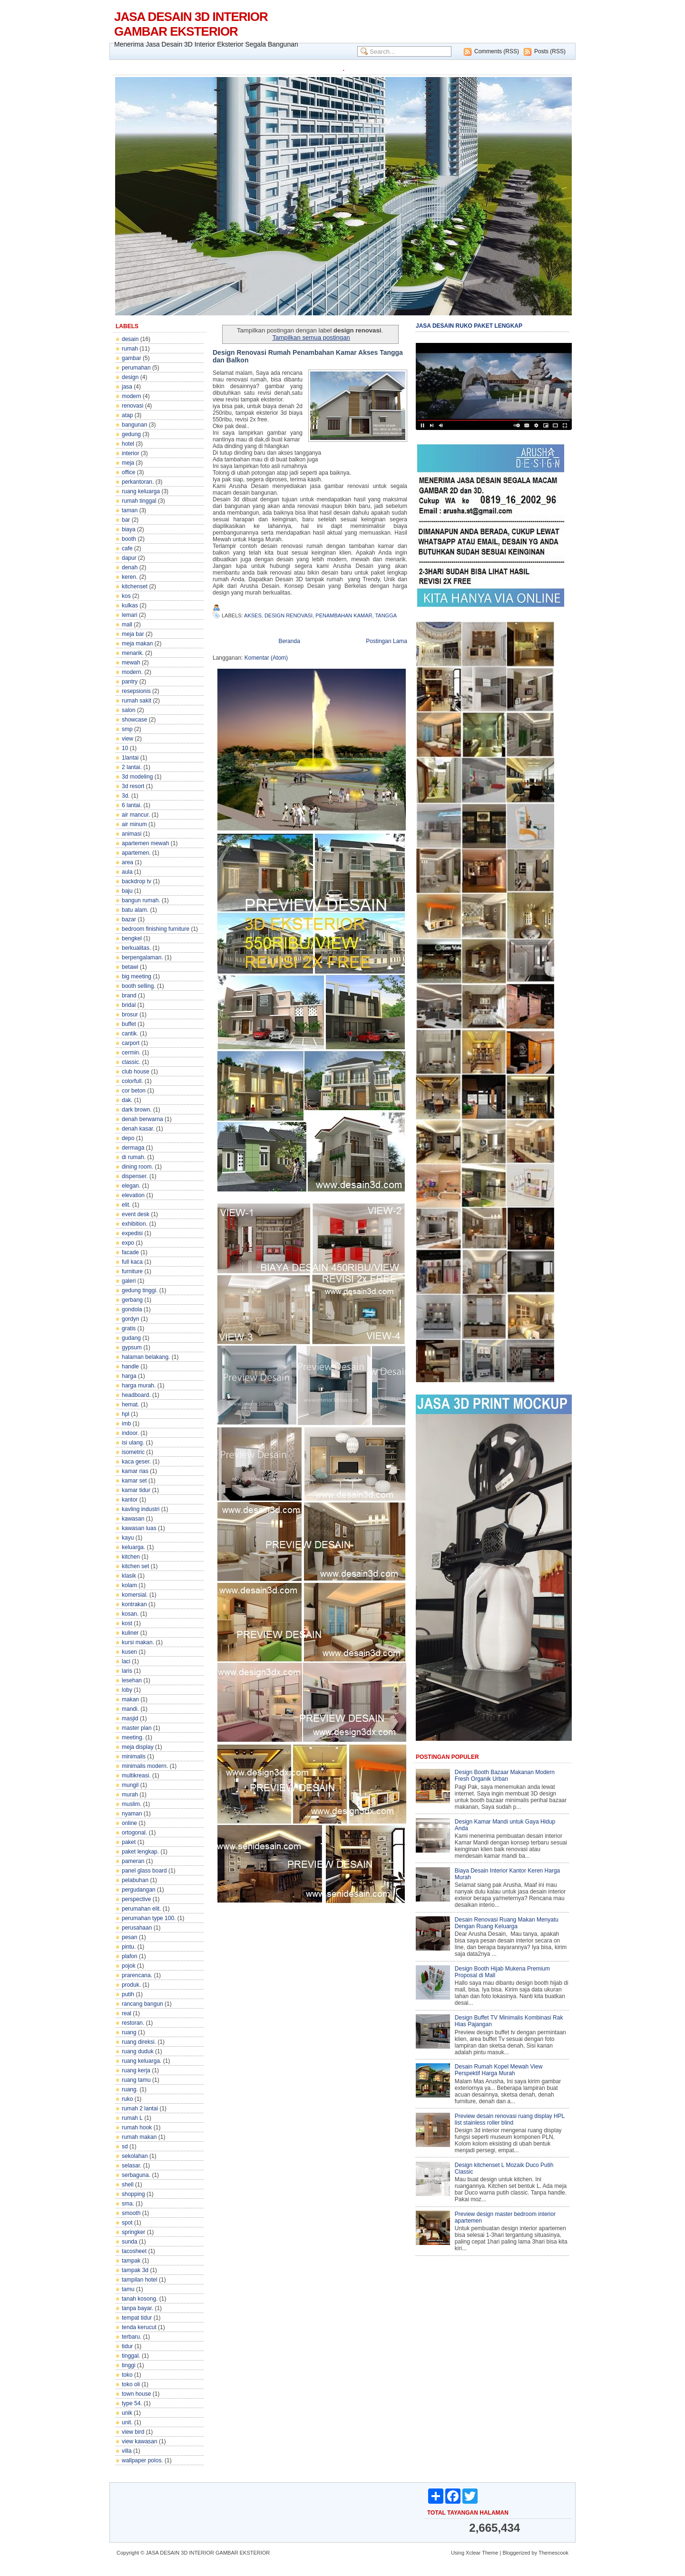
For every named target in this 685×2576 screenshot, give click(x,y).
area (127, 862)
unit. (127, 2422)
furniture (132, 1271)
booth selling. (139, 986)
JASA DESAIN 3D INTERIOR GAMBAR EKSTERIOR (191, 24)
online (129, 1823)
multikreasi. (136, 1775)
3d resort (133, 786)
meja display (138, 1747)
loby (127, 1690)
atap (127, 415)
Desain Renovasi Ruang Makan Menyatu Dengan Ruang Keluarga (506, 1923)
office (128, 472)
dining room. (137, 1166)
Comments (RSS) (496, 51)
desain (130, 339)
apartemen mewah (145, 843)
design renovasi (288, 615)
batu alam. (135, 910)
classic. (131, 1062)
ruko (127, 2099)
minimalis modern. (145, 1766)
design (130, 377)
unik (127, 2413)
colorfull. (132, 1081)
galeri (129, 1281)
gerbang (132, 1300)
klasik (129, 1575)
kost (127, 1623)
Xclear (473, 2553)
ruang (129, 2032)
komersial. (135, 1594)
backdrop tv (136, 881)
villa (127, 2451)
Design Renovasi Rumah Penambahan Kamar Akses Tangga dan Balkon (308, 356)
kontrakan (134, 1604)
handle (130, 1366)
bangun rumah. (141, 900)
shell (128, 2184)
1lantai (130, 757)
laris (127, 1671)
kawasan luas (139, 1528)
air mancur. (136, 814)
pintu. (129, 1946)
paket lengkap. (140, 1851)
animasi (131, 833)
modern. (132, 672)
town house (136, 2394)
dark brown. (137, 1109)
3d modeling (137, 776)
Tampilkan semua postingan (311, 337)
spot (127, 2222)
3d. (126, 795)
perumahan (136, 367)
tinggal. (131, 2355)
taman (129, 510)
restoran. (133, 2023)
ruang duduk (138, 2051)
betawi (130, 967)
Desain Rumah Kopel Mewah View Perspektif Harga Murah (499, 2070)
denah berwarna (142, 1119)
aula (127, 871)
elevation (133, 1195)
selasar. (131, 2165)
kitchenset (134, 586)
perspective (136, 1899)
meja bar (133, 634)
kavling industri (140, 1509)
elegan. (131, 1185)
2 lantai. (132, 767)
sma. (128, 2203)
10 (125, 748)
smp (127, 729)
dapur (129, 558)
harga (129, 1376)
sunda (129, 2241)
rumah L (132, 2118)
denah (129, 567)
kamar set (134, 1480)
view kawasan (139, 2441)
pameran (133, 1861)
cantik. (130, 1033)
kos (126, 596)
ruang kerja (136, 2070)
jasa (127, 386)
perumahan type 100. (149, 1918)
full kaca (132, 1262)
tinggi (129, 2365)
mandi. (130, 1709)
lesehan (132, 1680)
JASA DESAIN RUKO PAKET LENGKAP (469, 325)
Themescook (553, 2553)
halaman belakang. (146, 1357)
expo (128, 1242)
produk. (131, 1984)
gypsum (132, 1347)
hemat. (130, 1404)
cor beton (134, 1090)
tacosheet (134, 2251)
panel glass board (144, 1870)
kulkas (130, 605)
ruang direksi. (139, 2042)
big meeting (136, 976)
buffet (129, 1024)
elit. (126, 1204)
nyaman (132, 1813)
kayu (128, 1537)
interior (130, 453)
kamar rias (135, 1471)
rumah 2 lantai (140, 2108)
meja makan (137, 643)
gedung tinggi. (139, 1290)
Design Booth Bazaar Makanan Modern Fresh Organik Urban (505, 1775)
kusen (129, 1652)
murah (130, 1794)
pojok (129, 1965)
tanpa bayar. (137, 2308)
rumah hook (137, 2127)
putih (128, 1994)
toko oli (131, 2384)
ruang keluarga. (141, 2061)
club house (135, 1071)
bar (126, 520)
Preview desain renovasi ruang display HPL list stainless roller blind (510, 2119)
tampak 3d (135, 2270)
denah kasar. (138, 1128)
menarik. (133, 653)
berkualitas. (136, 948)
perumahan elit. (141, 1908)
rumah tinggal (139, 501)
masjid (130, 1718)
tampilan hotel (139, 2279)
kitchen (131, 1556)
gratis (129, 1328)
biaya (129, 529)
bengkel (132, 938)
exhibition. (134, 1223)
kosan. (130, 1613)
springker (133, 2232)
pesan (129, 1937)
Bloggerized (516, 2553)
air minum (134, 824)
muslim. (131, 1804)
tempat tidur (137, 2317)
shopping (133, 2194)
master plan (137, 1728)
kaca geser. (136, 1461)
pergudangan (139, 1889)
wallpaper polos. (142, 2460)
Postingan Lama (386, 641)
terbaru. (131, 2336)
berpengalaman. (142, 957)
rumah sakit (136, 700)
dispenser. (135, 1176)
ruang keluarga (141, 491)
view (127, 738)
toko (127, 2374)
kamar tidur (136, 1490)
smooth (131, 2213)
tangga (386, 615)
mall (127, 624)
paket (129, 1842)
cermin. (131, 1052)
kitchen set (135, 1566)
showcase (134, 719)
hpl (125, 1414)
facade (130, 1252)
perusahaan (137, 1927)
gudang (131, 1338)
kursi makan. (138, 1642)
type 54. (132, 2403)
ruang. (130, 2089)
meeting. (133, 1737)
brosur (130, 1014)
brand (129, 995)
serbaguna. (136, 2175)
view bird (133, 2432)
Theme (490, 2553)
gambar (131, 358)
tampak (131, 2260)
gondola (132, 1309)
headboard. (136, 1395)
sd (125, 2146)
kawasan (133, 1518)
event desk (135, 1214)
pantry (129, 681)
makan (130, 1699)
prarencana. (137, 1975)
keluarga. (133, 1547)
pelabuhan (135, 1880)
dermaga (133, 1147)
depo (128, 1138)
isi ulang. (133, 1442)
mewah (131, 662)
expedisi (132, 1233)
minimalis (134, 1756)
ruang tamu (136, 2080)
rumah (130, 348)
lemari (129, 615)
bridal (129, 1005)
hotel (128, 443)
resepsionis (136, 691)
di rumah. (134, 1157)
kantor (129, 1499)
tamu (128, 2289)
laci (126, 1661)
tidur (127, 2346)
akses (253, 615)
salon (129, 710)
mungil (130, 1785)
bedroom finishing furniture (155, 929)
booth (129, 539)
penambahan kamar (343, 615)
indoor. (130, 1433)
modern (131, 396)
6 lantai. (132, 805)
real (126, 2013)
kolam (129, 1585)
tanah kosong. (139, 2298)
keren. (129, 577)
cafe (127, 548)
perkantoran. (138, 481)
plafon (129, 1956)
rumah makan (139, 2137)
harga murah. (139, 1385)
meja (128, 462)
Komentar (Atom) (266, 657)
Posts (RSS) (550, 51)
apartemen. (136, 852)
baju (127, 891)
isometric (133, 1452)
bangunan (134, 424)
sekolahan (135, 2156)
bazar (129, 919)
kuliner (130, 1633)
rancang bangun (142, 2003)
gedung (131, 434)
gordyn (130, 1319)
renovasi (132, 405)
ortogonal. (134, 1832)
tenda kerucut (139, 2327)
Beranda (289, 641)
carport (130, 1043)
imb (126, 1423)
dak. (127, 1100)
